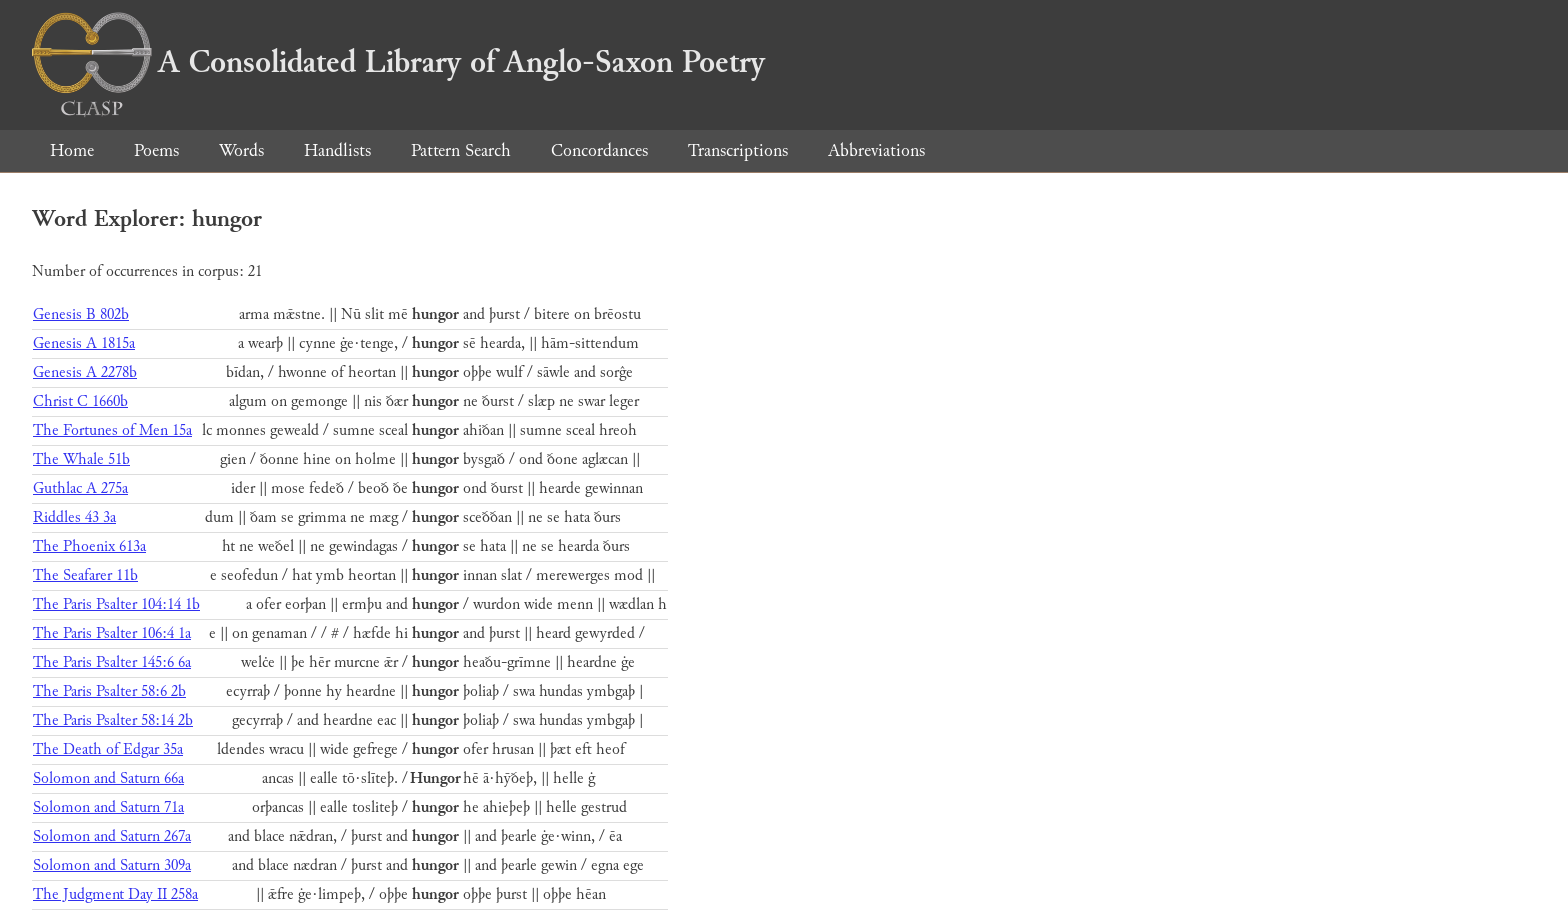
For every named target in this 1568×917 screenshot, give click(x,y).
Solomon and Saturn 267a (112, 836)
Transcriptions (738, 150)
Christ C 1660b (80, 401)
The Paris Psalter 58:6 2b (109, 691)
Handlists (337, 150)
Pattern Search (461, 150)
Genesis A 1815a (84, 343)
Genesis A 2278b (85, 372)
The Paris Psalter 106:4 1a (112, 633)
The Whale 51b (81, 459)
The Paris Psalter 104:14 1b (116, 604)
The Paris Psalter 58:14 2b (113, 720)
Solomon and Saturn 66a (108, 778)
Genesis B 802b (81, 314)
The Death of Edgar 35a (108, 749)
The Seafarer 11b (85, 575)
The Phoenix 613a (89, 546)
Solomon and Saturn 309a (112, 865)
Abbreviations (876, 150)
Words (241, 150)
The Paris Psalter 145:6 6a (112, 662)
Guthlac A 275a (80, 488)
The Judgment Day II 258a (115, 894)
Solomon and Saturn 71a (108, 807)
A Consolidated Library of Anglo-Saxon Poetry (398, 62)
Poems (156, 150)
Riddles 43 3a (74, 517)
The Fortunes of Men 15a (112, 430)
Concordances (599, 150)
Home (72, 150)
